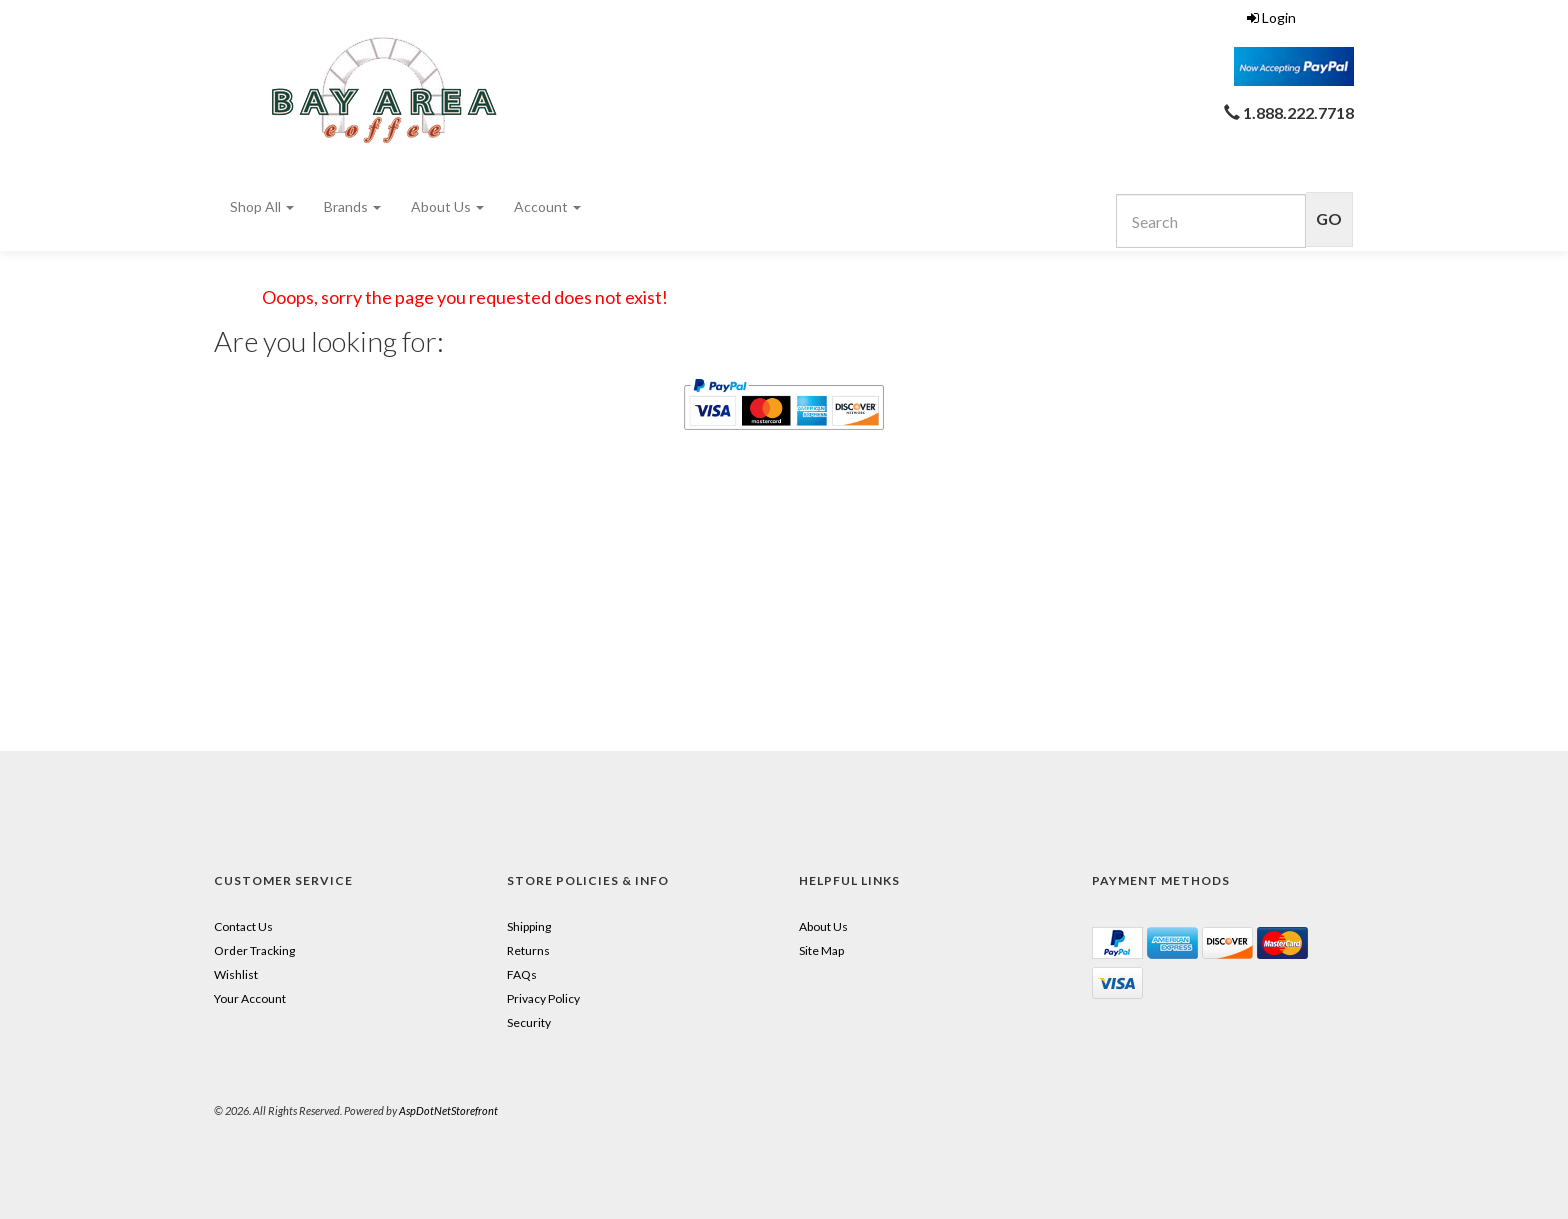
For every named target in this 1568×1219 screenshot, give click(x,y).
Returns (528, 950)
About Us (447, 206)
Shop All (262, 206)
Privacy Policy (543, 998)
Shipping (529, 926)
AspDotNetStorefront (448, 1110)
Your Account (250, 998)
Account (547, 206)
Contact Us (243, 926)
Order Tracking (254, 950)
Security (529, 1022)
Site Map (821, 950)
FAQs (522, 974)
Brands (352, 206)
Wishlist (236, 974)
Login (1271, 17)
